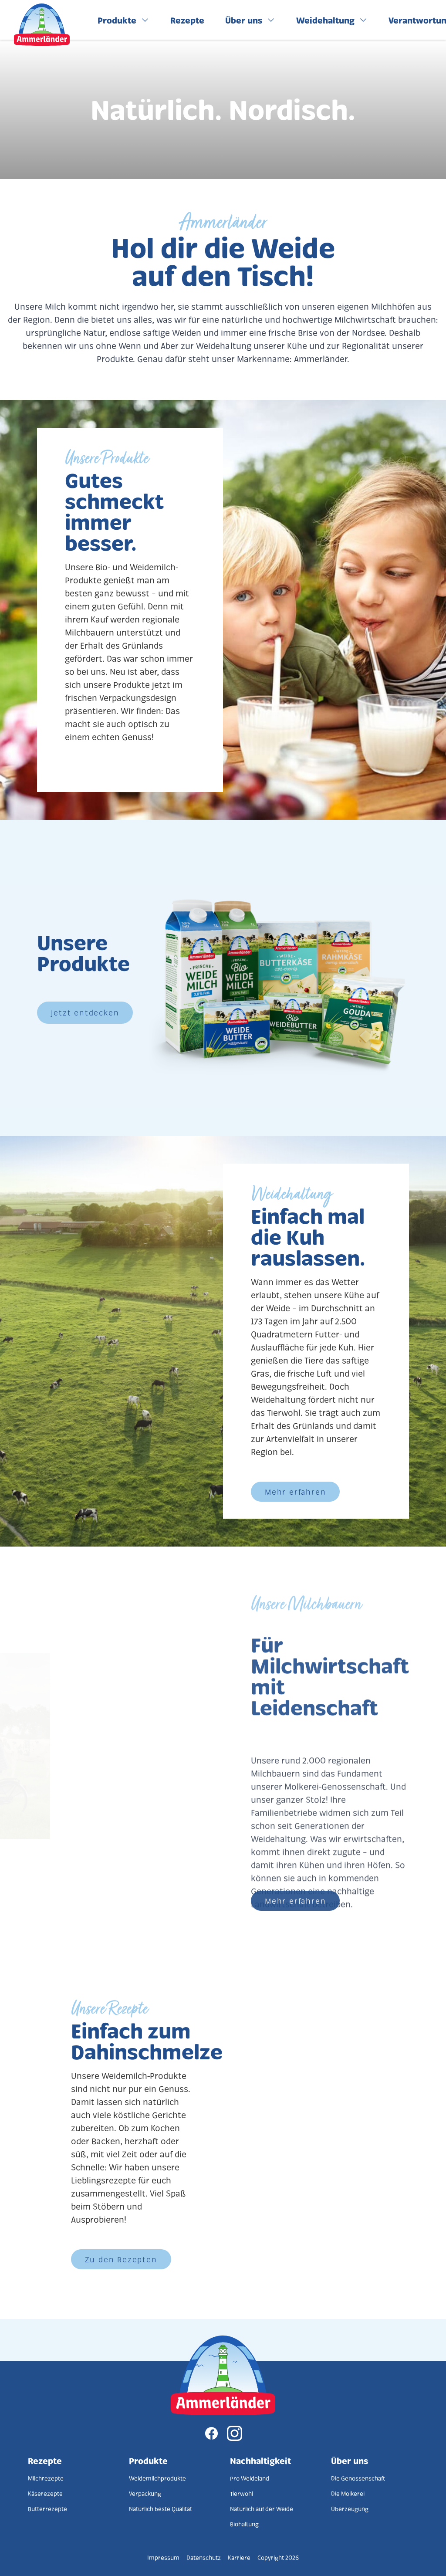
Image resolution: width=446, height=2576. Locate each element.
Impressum (163, 2557)
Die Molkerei (348, 2493)
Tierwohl (241, 2493)
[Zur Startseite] (223, 2375)
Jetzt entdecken (85, 1012)
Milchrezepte (46, 2478)
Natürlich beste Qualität (160, 2508)
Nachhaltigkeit (260, 2460)
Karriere (239, 2557)
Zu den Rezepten (121, 2259)
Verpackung (145, 2493)
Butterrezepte (47, 2508)
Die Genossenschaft (358, 2478)
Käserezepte (45, 2493)
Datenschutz (203, 2557)
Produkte (148, 2460)
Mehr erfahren (295, 1491)
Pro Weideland (249, 2478)
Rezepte (45, 2460)
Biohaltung (244, 2524)
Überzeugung (349, 2508)
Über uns (349, 2460)
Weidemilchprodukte (157, 2478)
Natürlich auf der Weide (261, 2508)
